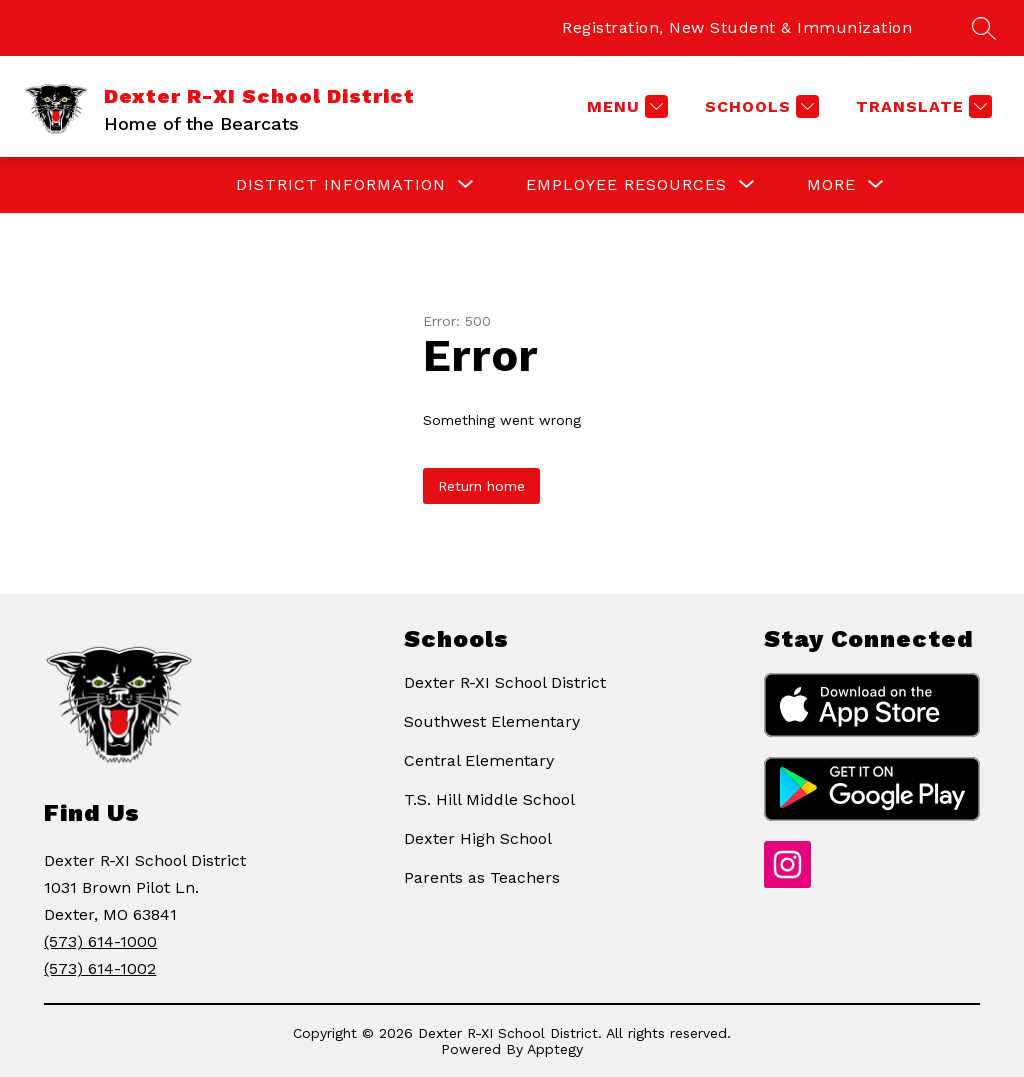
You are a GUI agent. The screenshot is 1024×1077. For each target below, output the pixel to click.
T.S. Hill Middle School (489, 799)
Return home (481, 486)
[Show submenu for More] (831, 185)
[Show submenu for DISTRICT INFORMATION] (341, 185)
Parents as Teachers (482, 877)
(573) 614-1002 (100, 968)
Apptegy (555, 1049)
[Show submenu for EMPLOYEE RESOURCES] (626, 185)
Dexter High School (478, 838)
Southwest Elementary (492, 721)
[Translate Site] (921, 106)
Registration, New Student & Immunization (737, 27)
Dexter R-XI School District (505, 682)
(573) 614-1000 (100, 941)
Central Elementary (479, 760)
